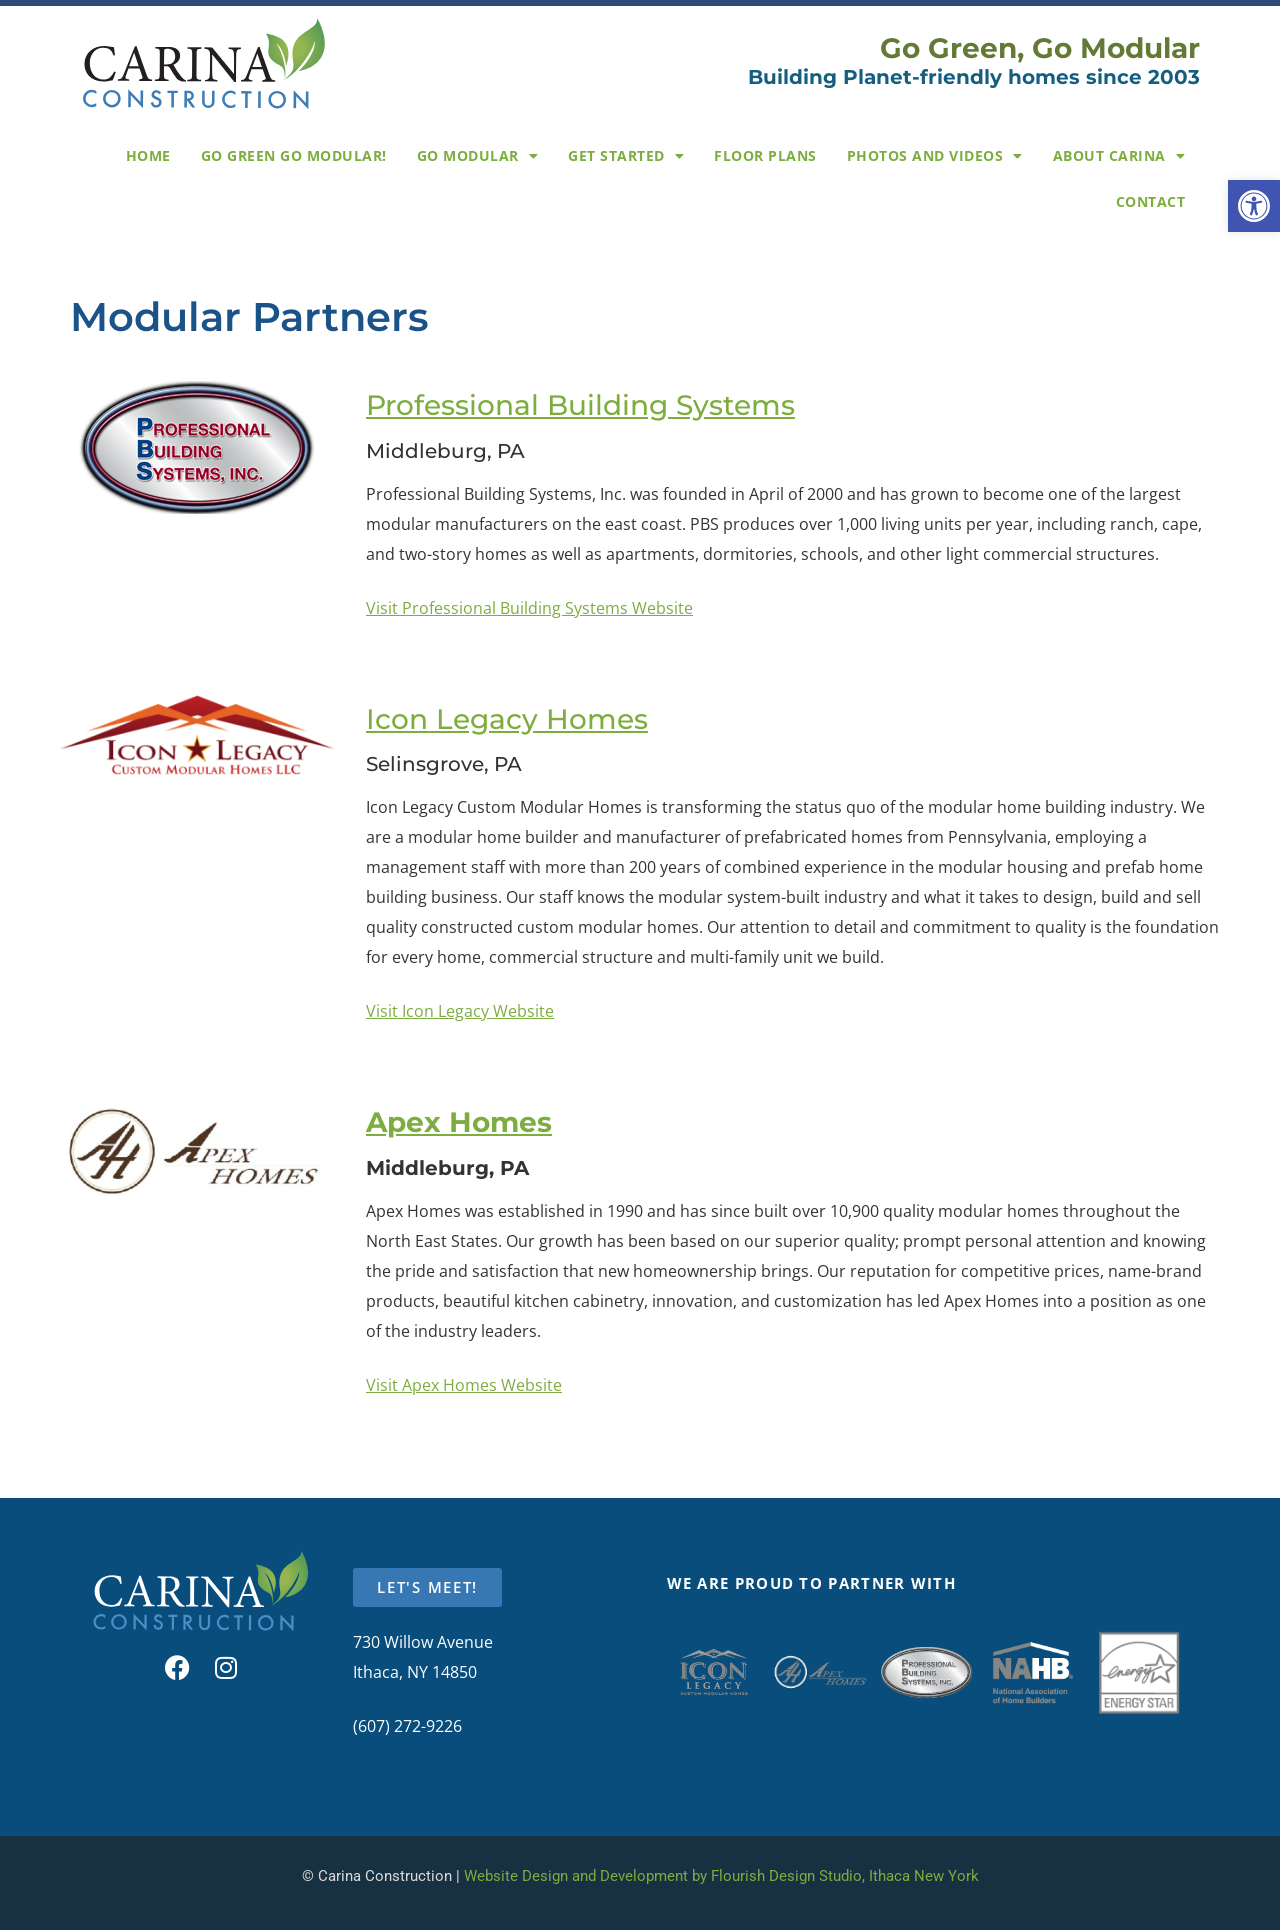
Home (148, 155)
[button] (1254, 206)
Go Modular (478, 156)
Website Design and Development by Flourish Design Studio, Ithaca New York (721, 1876)
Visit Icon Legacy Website (460, 1011)
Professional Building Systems (580, 405)
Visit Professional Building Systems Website (529, 608)
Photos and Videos (935, 156)
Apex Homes (459, 1122)
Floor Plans (765, 155)
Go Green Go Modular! (294, 155)
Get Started (626, 156)
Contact (1151, 201)
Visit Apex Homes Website (464, 1385)
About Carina (1119, 156)
